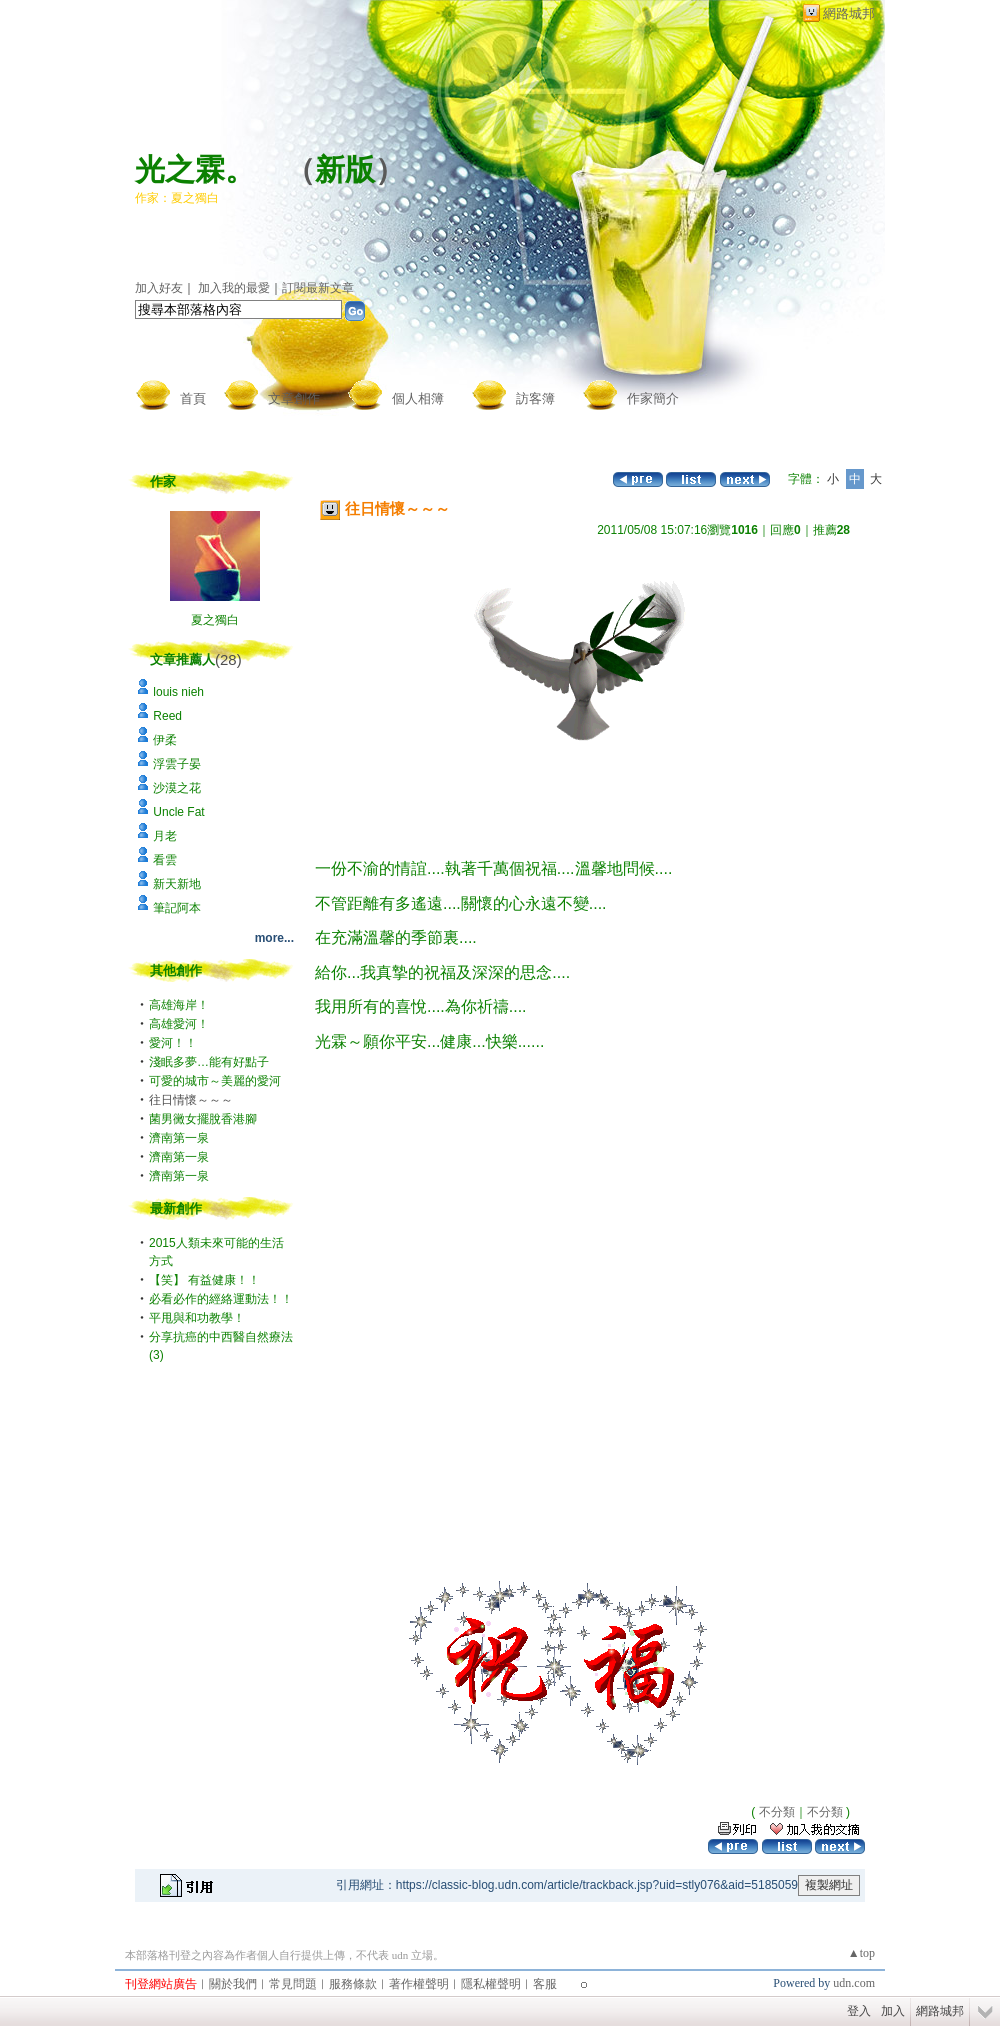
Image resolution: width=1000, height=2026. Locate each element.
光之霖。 (195, 169)
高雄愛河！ (179, 1024)
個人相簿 (418, 398)
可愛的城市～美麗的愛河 (215, 1081)
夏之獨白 (215, 620)
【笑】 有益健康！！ (204, 1280)
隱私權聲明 (491, 1984)
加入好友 (159, 288)
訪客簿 (535, 398)
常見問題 (293, 1984)
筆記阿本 (177, 908)
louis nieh (178, 692)
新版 (345, 169)
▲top (861, 1953)
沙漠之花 (177, 788)
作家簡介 (653, 398)
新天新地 (177, 884)
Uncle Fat (178, 812)
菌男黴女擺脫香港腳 (203, 1119)
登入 (859, 2011)
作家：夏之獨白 (177, 198)
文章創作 (294, 398)
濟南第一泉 (179, 1138)
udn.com (854, 1983)
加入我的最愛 (234, 288)
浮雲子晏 (177, 764)
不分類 (777, 1812)
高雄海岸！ (179, 1005)
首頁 (193, 398)
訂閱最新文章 (318, 288)
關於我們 (233, 1984)
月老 (165, 836)
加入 (893, 2011)
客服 (545, 1984)
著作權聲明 (419, 1984)
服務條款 (353, 1984)
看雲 (165, 860)
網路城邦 (849, 13)
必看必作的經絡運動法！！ (221, 1299)
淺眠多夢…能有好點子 (209, 1062)
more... (274, 938)
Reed (167, 716)
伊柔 (165, 740)
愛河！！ (173, 1043)
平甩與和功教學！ (197, 1318)
